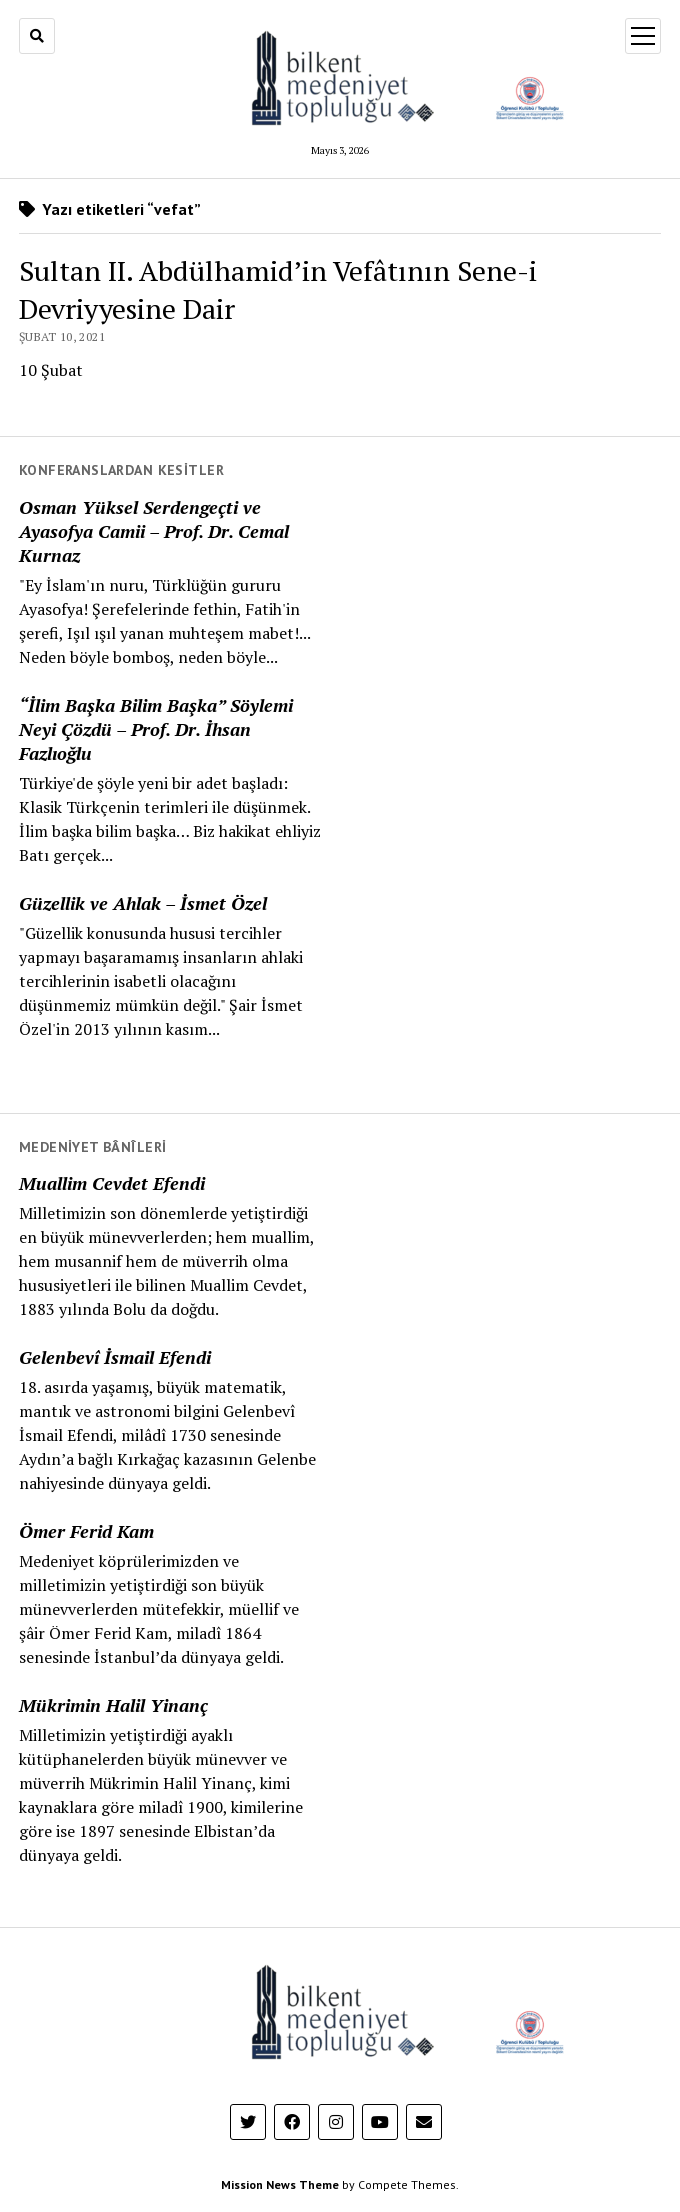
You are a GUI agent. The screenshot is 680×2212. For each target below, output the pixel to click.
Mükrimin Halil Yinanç (113, 1705)
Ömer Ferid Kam (86, 1531)
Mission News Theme (280, 2184)
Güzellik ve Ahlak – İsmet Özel (143, 903)
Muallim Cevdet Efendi (112, 1183)
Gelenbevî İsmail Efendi (115, 1357)
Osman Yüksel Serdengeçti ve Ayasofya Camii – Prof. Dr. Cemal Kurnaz (154, 531)
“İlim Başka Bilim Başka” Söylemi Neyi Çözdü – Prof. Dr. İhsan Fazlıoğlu (156, 729)
